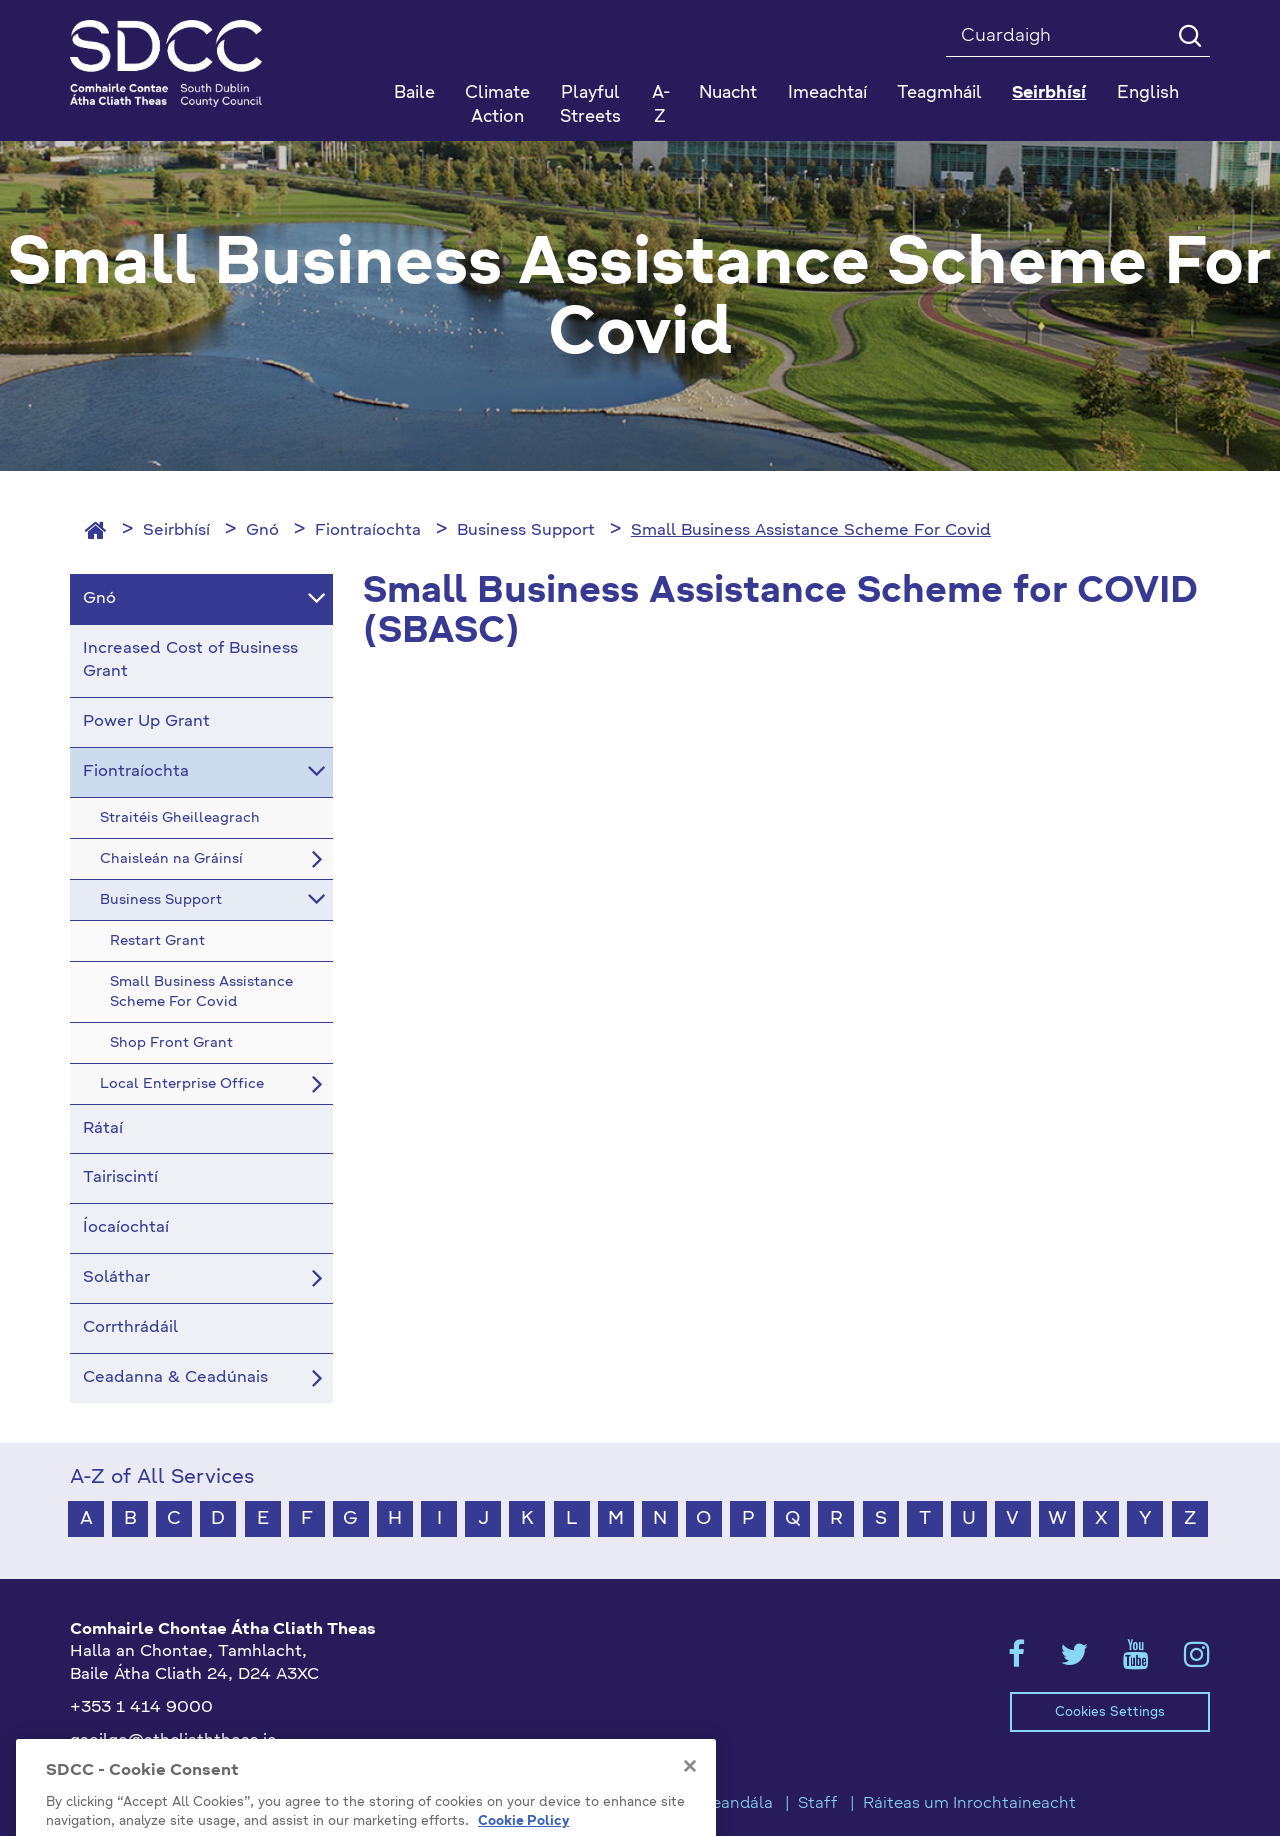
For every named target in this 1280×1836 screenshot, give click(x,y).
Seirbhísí (176, 531)
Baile (414, 93)
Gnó (262, 531)
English (1148, 93)
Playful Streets (590, 105)
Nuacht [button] (728, 93)
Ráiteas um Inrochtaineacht (969, 1804)
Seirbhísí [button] (1049, 93)
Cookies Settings (1110, 1712)
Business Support (526, 531)
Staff (818, 1804)
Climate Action (497, 105)
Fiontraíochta (368, 531)
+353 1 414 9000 (141, 1708)
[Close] (690, 1802)
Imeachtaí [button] (827, 93)
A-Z (661, 105)
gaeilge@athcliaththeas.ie (173, 1741)
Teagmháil (939, 93)
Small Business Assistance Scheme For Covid (811, 531)
